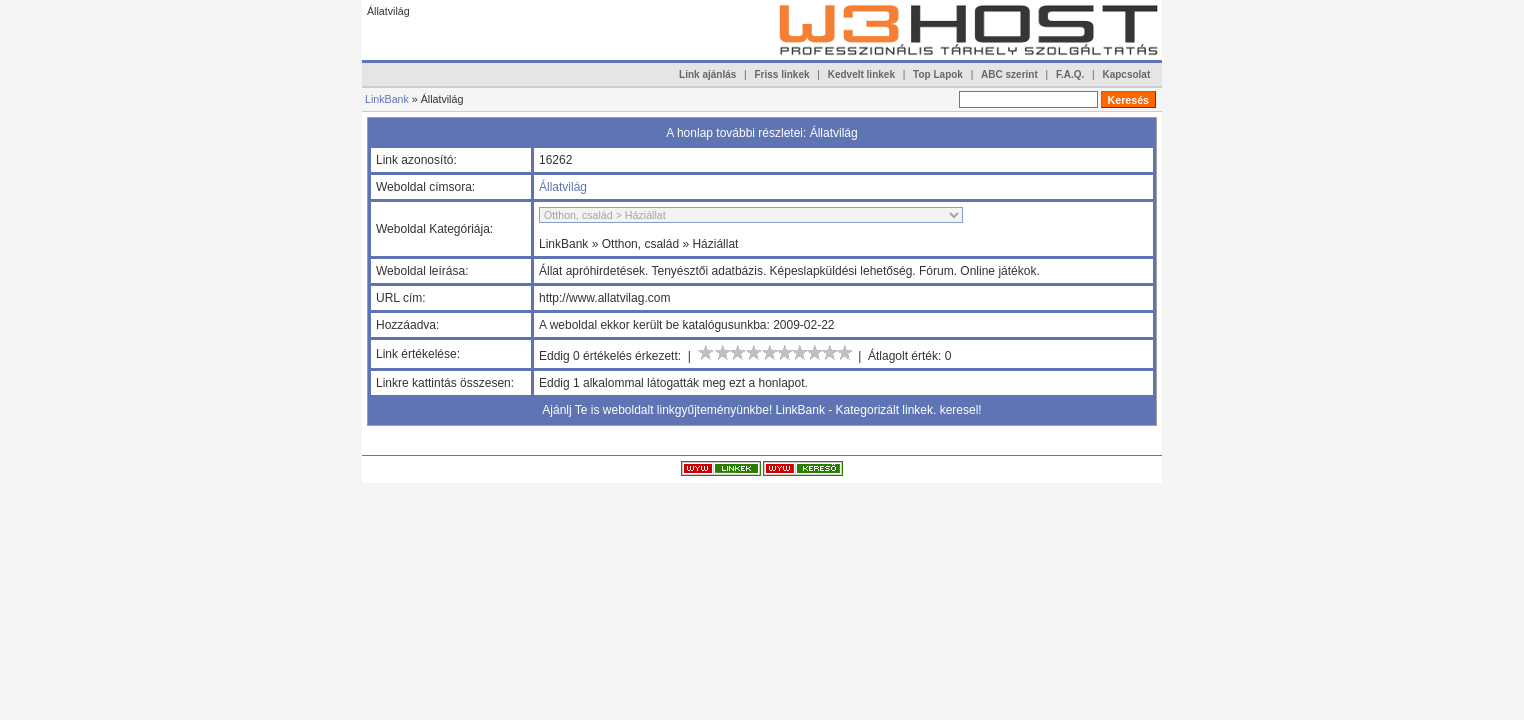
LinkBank (387, 99)
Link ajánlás (707, 74)
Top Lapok (938, 74)
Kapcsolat (1126, 74)
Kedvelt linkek (861, 74)
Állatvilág (563, 187)
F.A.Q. (1070, 74)
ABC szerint (1009, 74)
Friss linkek (782, 74)
